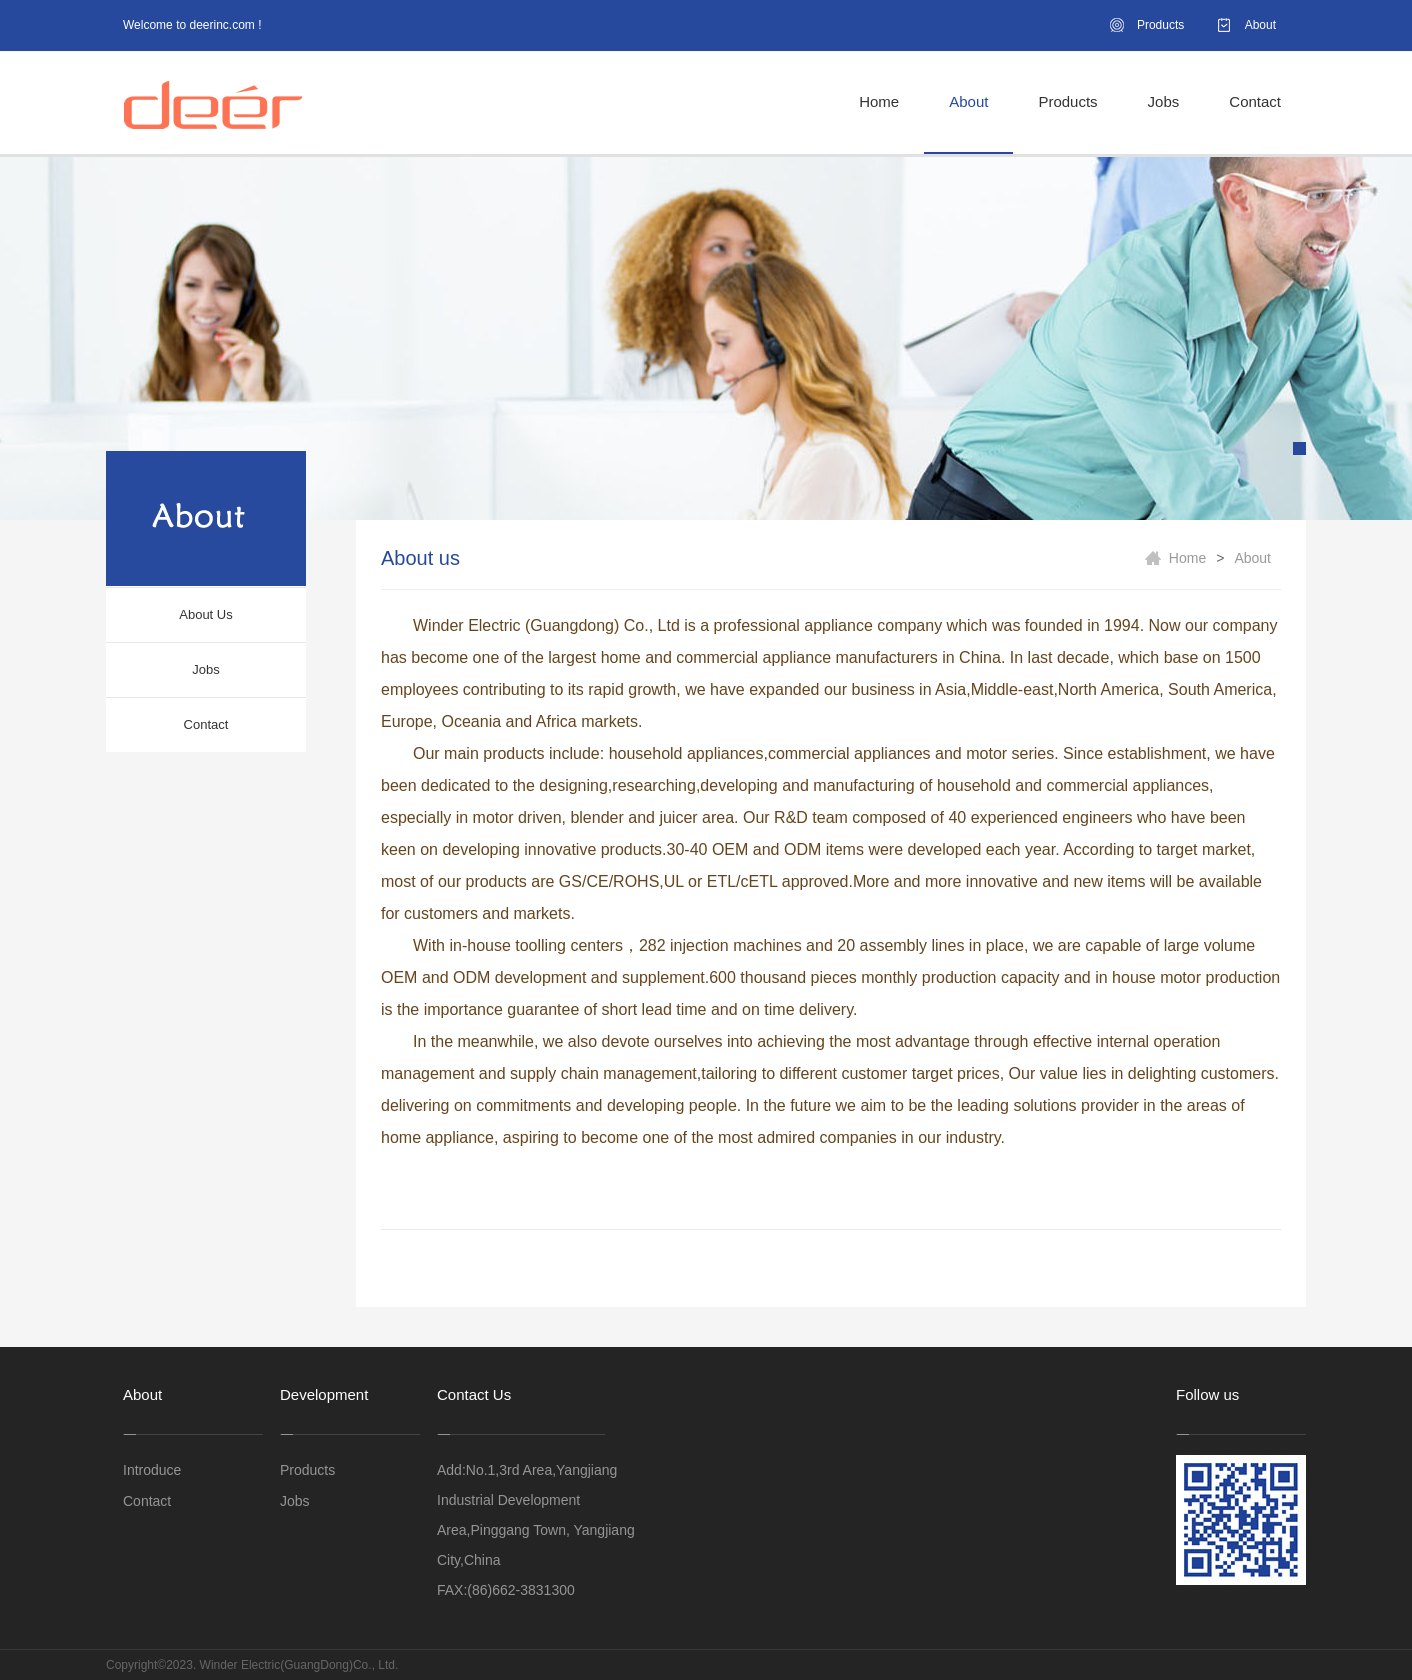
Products (1160, 25)
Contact (1255, 101)
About (1260, 25)
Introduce (152, 1470)
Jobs (1164, 101)
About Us (205, 614)
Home (879, 101)
